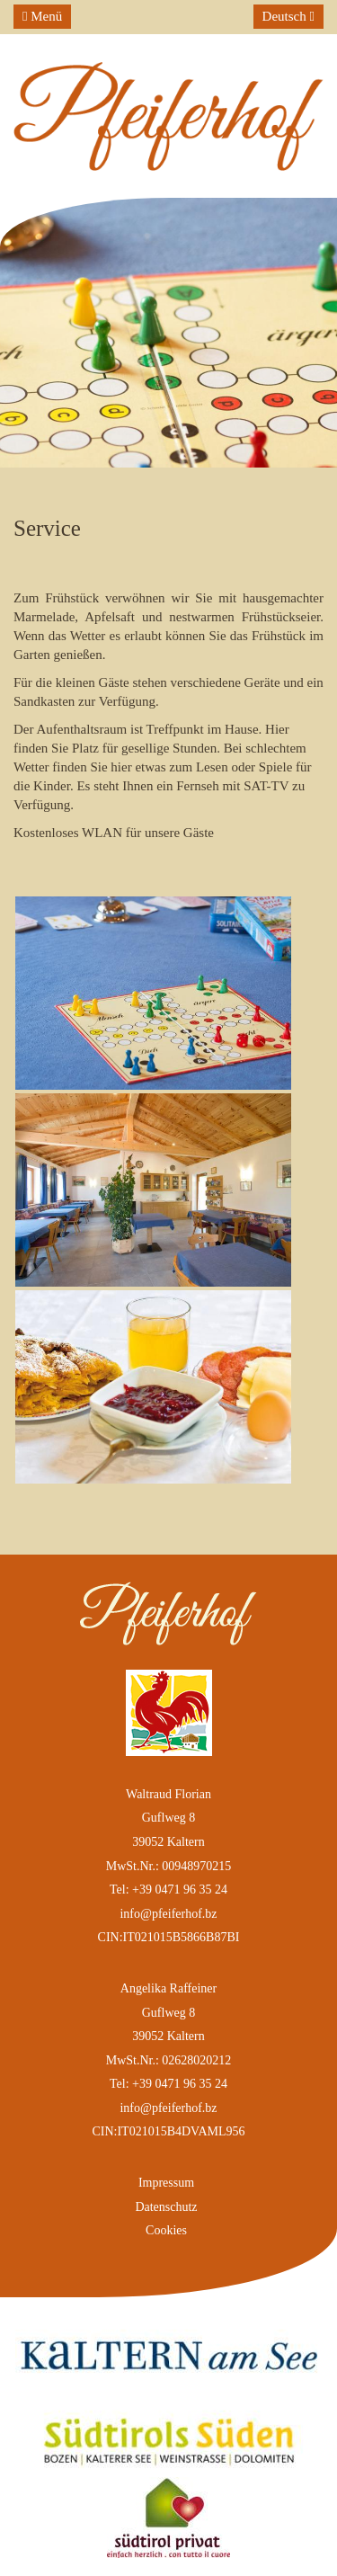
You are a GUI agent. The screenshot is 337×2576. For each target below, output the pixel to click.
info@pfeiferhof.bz (168, 1914)
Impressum (166, 2182)
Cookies (166, 2230)
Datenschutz (166, 2207)
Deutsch (288, 16)
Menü (42, 16)
